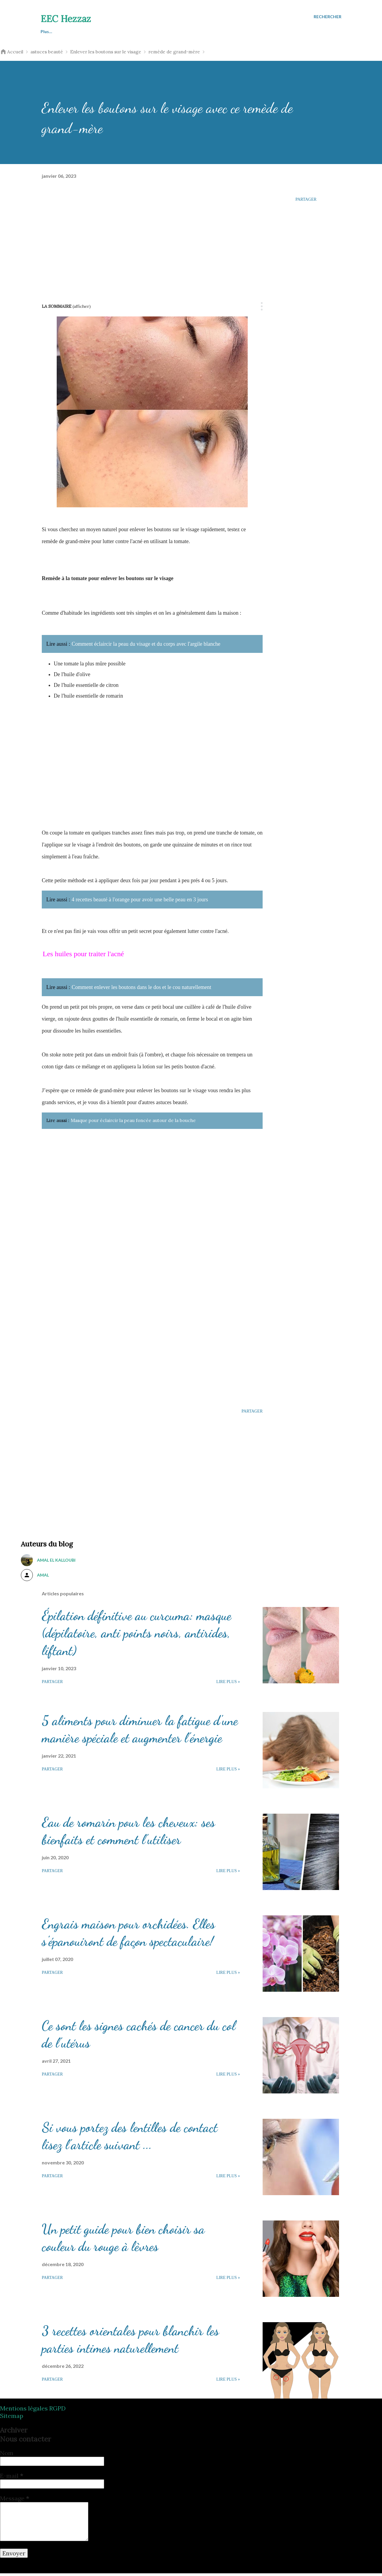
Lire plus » (228, 1684)
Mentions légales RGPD (33, 2411)
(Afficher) (82, 306)
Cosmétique (219, 31)
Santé (95, 31)
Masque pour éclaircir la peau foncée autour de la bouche (159, 1122)
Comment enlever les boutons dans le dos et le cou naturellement (141, 987)
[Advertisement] (152, 236)
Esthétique (179, 31)
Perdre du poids (134, 31)
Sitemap (11, 2418)
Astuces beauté (56, 31)
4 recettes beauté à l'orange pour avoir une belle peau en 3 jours (140, 900)
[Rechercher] (327, 16)
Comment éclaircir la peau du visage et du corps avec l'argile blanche (146, 644)
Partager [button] (306, 199)
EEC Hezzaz (66, 18)
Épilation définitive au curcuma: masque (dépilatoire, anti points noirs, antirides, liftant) (136, 1636)
